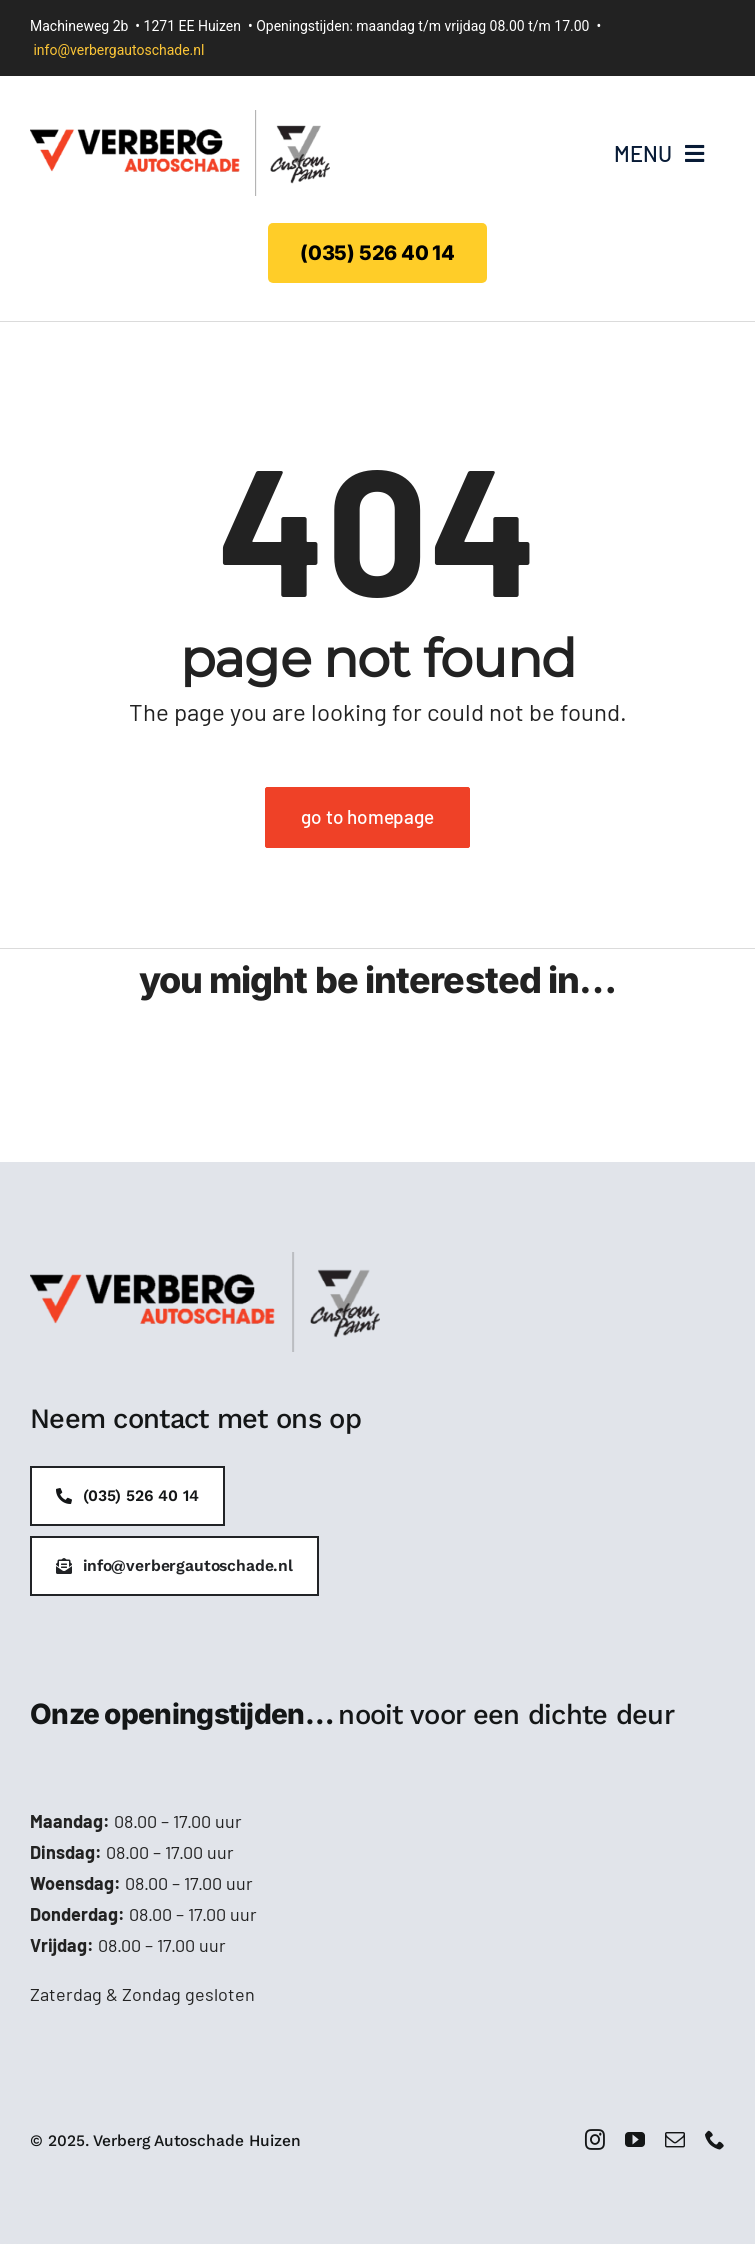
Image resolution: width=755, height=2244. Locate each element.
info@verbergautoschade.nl (118, 50)
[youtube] (635, 2140)
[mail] (675, 2140)
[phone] (715, 2140)
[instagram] (595, 2140)
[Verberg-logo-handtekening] (180, 119)
